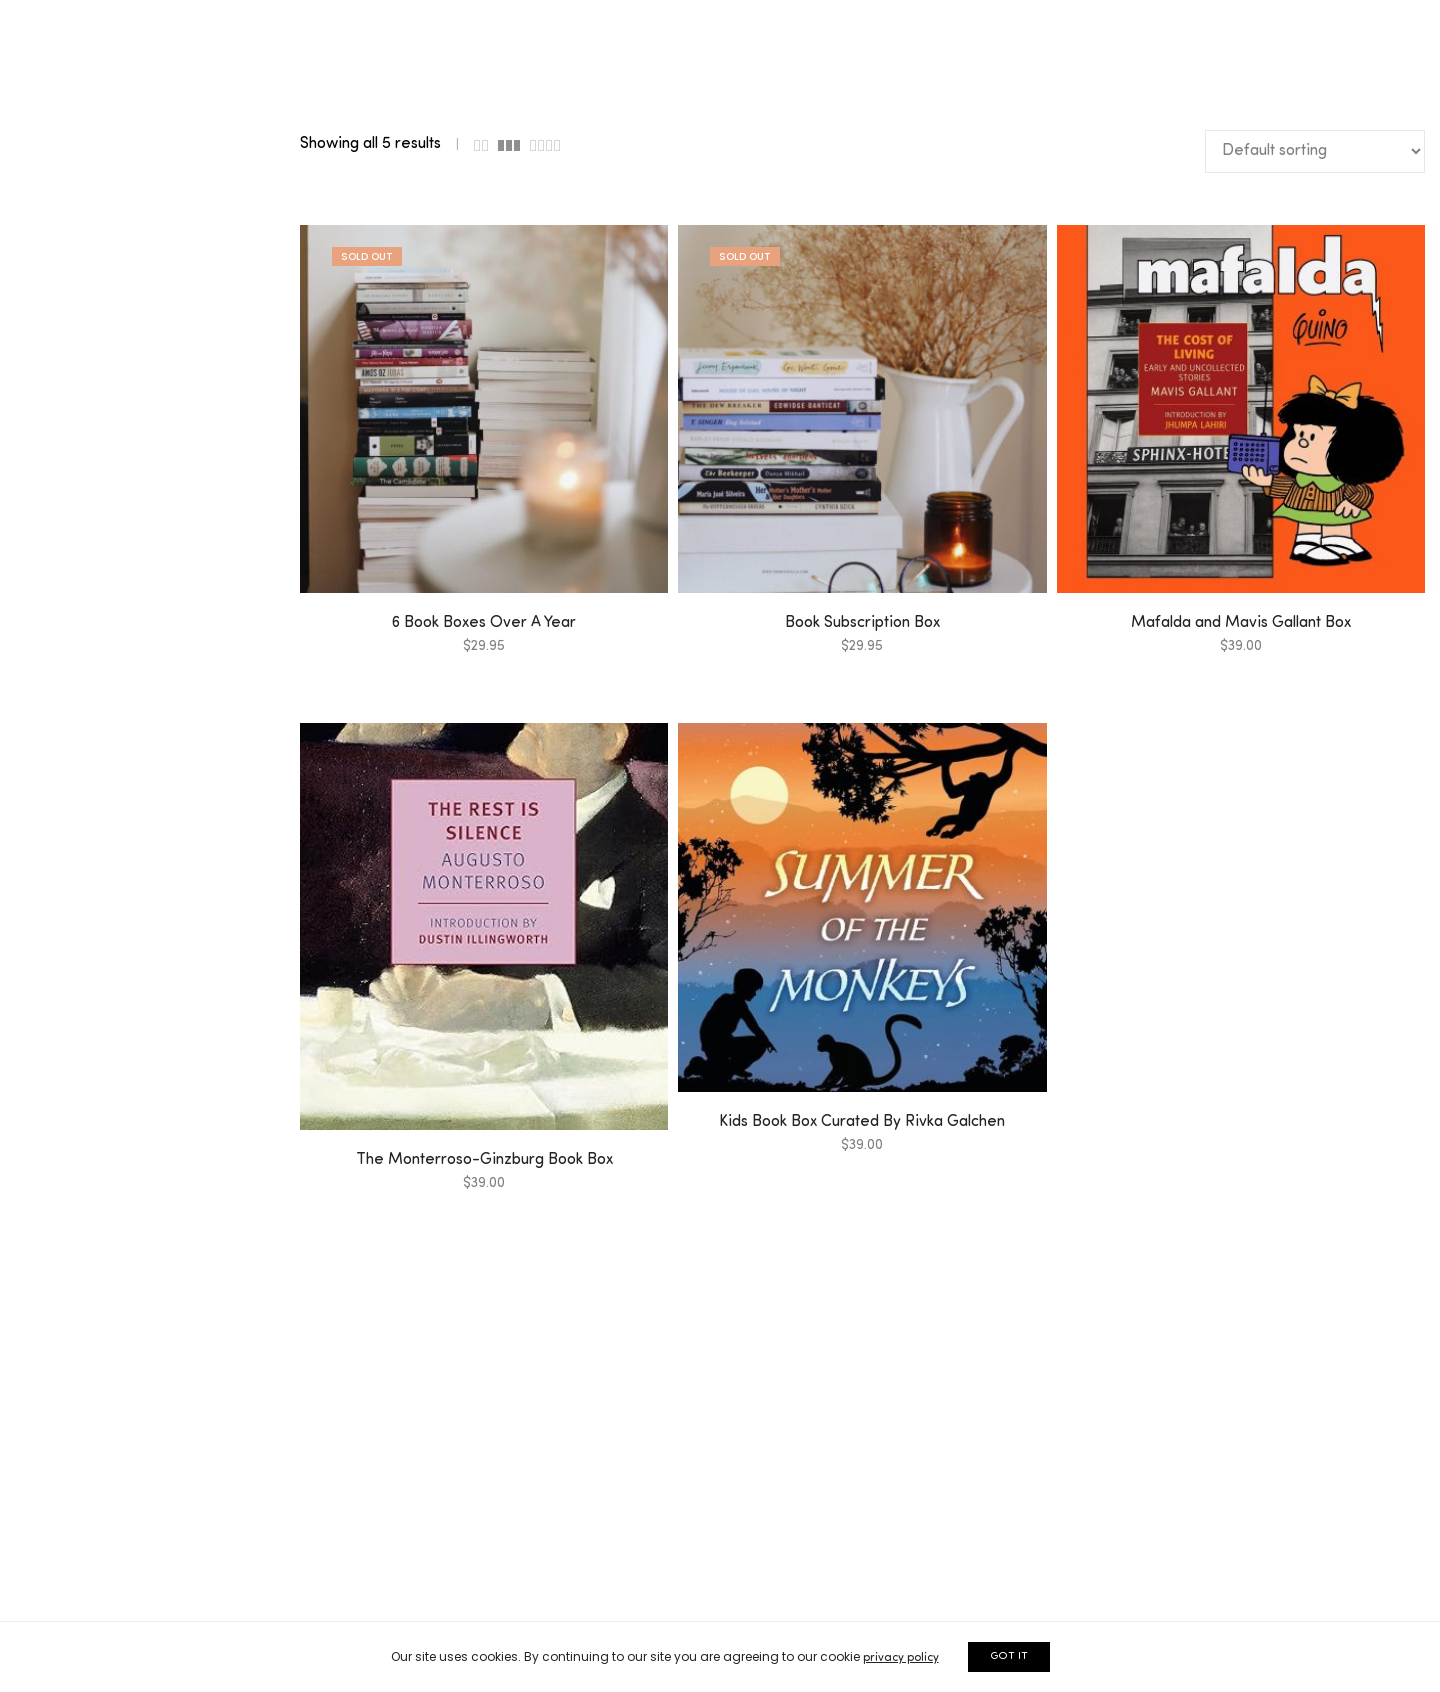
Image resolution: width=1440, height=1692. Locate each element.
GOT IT (1009, 1656)
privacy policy (901, 1658)
